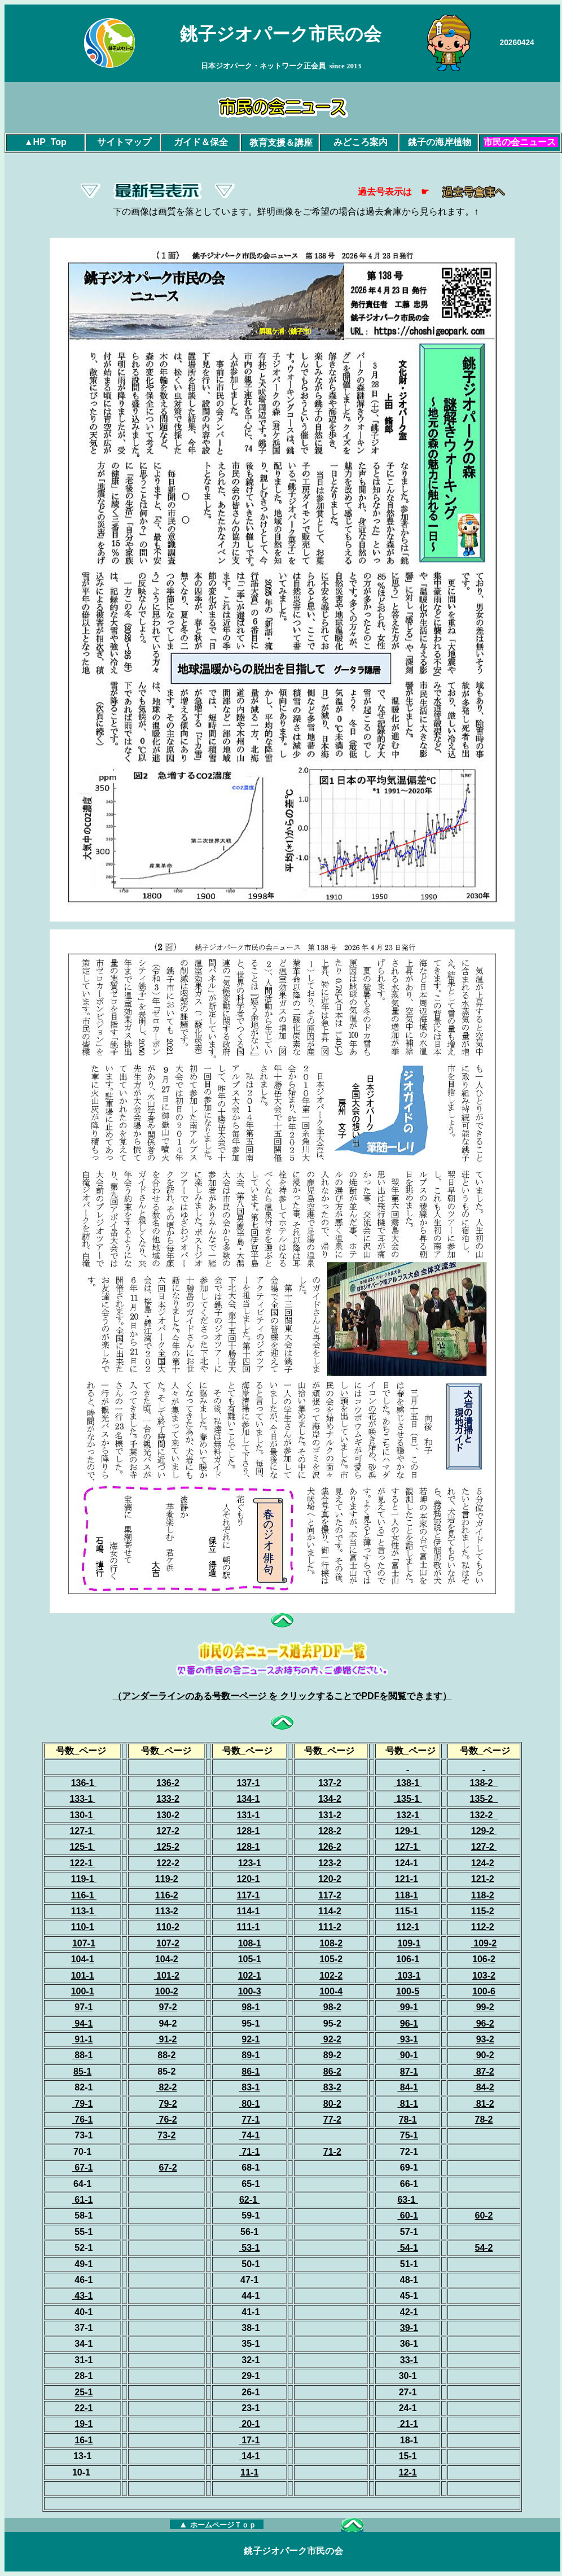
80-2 (332, 2103)
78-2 (484, 2119)
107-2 (167, 1943)
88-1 (83, 2055)
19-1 (83, 2424)
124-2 (482, 1863)
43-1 (83, 2295)
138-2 (482, 1783)
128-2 (329, 1831)
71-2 (332, 2151)
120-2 (329, 1879)
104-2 (166, 1959)
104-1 (82, 1959)
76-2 (168, 2119)
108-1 (249, 1943)
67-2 (168, 2167)
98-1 (251, 2007)
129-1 (407, 1831)
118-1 (406, 1895)
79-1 (83, 2103)
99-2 (483, 2007)
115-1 (406, 1911)
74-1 (249, 2135)
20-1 (251, 2424)
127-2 (482, 1847)
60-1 (407, 2215)
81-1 (407, 2103)
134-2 (329, 1799)
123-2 (329, 1863)
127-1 (81, 1831)
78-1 (408, 2119)
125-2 (167, 1847)
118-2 (482, 1895)
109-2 (485, 1943)
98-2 (330, 2007)
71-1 (251, 2151)
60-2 (484, 2215)
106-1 (407, 1959)
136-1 (82, 1783)
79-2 (168, 2103)
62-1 (249, 2199)
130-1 (81, 1815)
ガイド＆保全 (201, 142)
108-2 (331, 1943)
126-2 (329, 1847)
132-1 (409, 1815)
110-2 (167, 1927)
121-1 (406, 1879)
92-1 (251, 2039)
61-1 (83, 2199)
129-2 (484, 1831)
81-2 (483, 2103)
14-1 (251, 2456)
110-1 (82, 1927)
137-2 (329, 1783)
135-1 (409, 1799)
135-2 (482, 1799)
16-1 (83, 2440)
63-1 (407, 2199)
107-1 (83, 1943)
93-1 (409, 2039)
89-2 (332, 2055)
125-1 (82, 1847)
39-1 (409, 2328)
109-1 (408, 1943)
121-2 (482, 1879)
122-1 (81, 1863)
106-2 (483, 1959)
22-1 (83, 2408)
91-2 (166, 2039)
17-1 (251, 2440)
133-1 (81, 1799)
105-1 (249, 1959)
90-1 (407, 2055)
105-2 (331, 1959)
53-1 (249, 2247)
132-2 (482, 1815)
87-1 (409, 2071)
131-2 (329, 1815)
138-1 (409, 1783)
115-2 (482, 1911)
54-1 (409, 2247)
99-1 (407, 2007)
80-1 (251, 2103)
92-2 (330, 2039)
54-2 (484, 2247)
